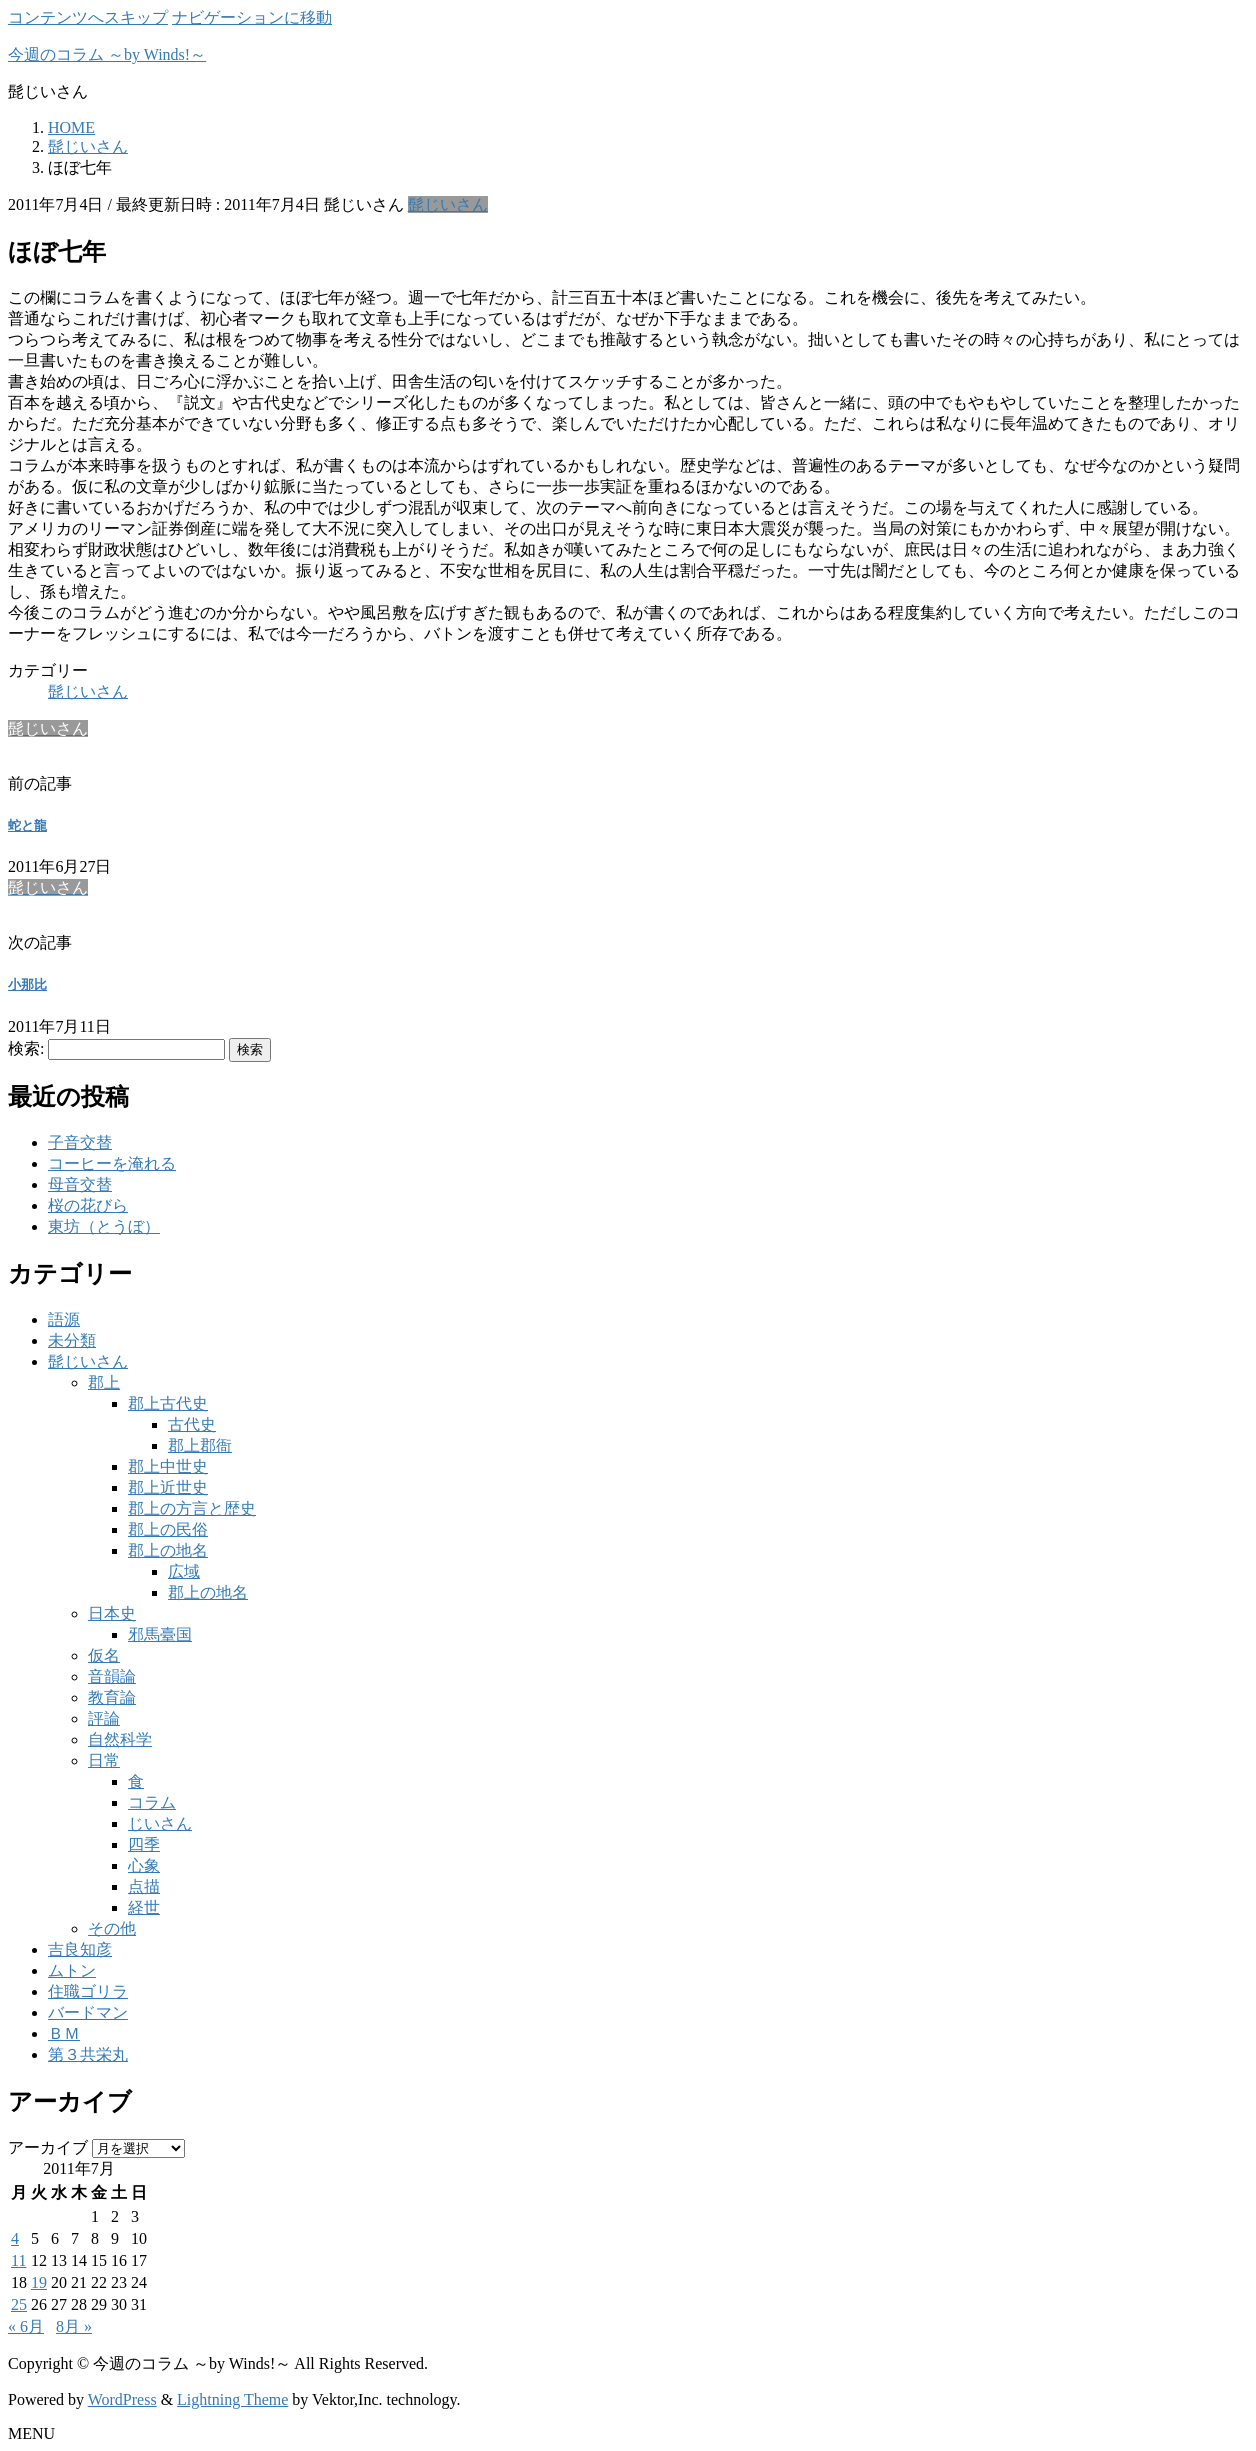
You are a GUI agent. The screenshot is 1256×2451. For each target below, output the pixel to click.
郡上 (104, 1382)
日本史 (112, 1613)
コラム (152, 1802)
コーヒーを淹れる (112, 1163)
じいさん (160, 1823)
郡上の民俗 (168, 1529)
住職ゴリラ (88, 1991)
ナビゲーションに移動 (252, 17)
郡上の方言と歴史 (192, 1508)
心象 (144, 1865)
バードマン (88, 2012)
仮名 (104, 1655)
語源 (64, 1319)
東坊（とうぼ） (104, 1226)
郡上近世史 (168, 1487)
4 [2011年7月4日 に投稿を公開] (15, 2238)
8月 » (74, 2326)
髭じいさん (448, 204)
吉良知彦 (80, 1949)
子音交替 (80, 1142)
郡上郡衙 (200, 1445)
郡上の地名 (168, 1550)
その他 (112, 1928)
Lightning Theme (232, 2399)
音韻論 (112, 1676)
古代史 (192, 1424)
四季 (144, 1844)
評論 (104, 1718)
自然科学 (120, 1739)
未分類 (72, 1340)
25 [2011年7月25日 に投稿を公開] (19, 2304)
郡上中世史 (168, 1466)
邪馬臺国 (160, 1634)
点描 (144, 1886)
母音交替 (80, 1184)
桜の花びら (88, 1205)
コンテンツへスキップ (88, 17)
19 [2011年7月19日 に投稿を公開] (39, 2282)
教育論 (112, 1697)
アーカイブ (48, 2147)
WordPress (122, 2399)
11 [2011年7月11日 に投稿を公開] (18, 2260)
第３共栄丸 (88, 2054)
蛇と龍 (27, 825)
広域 (184, 1571)
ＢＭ (64, 2033)
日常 (104, 1760)
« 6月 (26, 2326)
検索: (26, 1048)
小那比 (27, 984)
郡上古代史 (168, 1403)
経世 (144, 1907)
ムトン (72, 1970)
